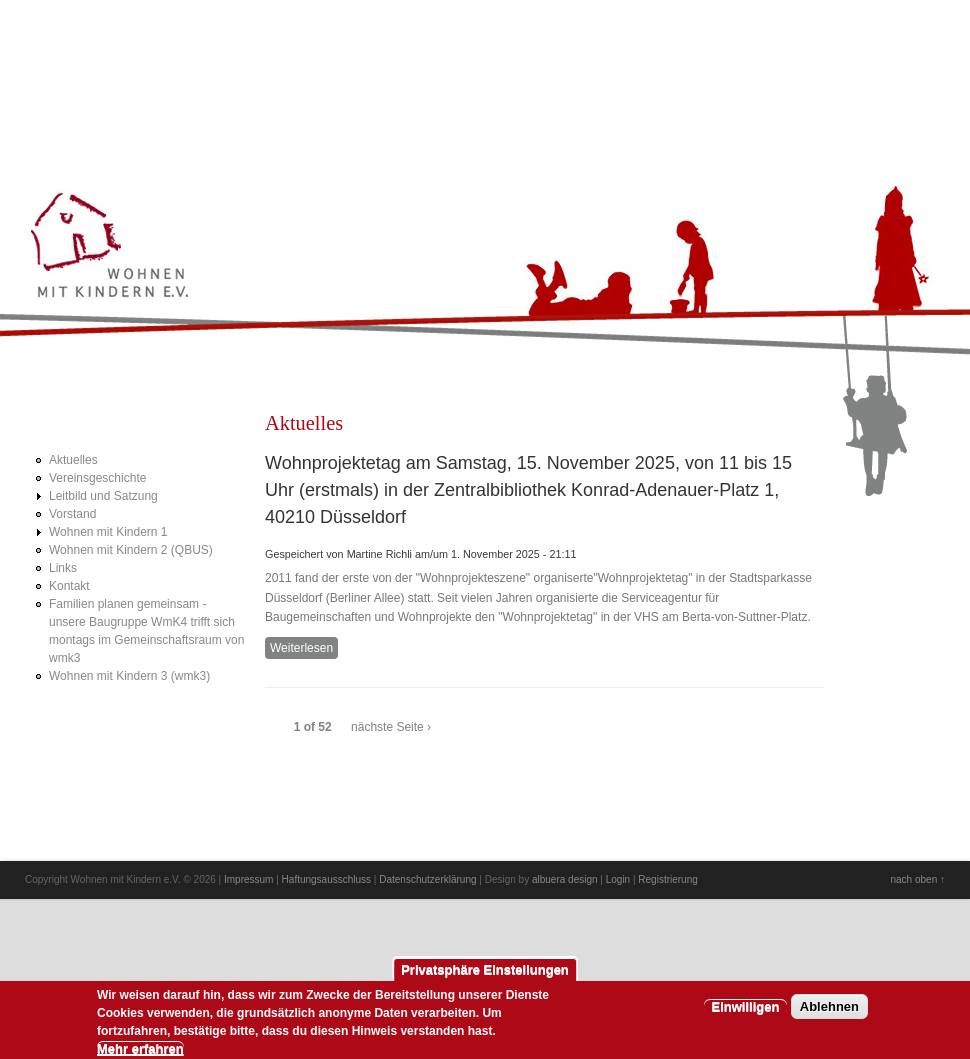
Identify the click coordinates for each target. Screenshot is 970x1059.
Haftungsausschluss (327, 879)
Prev (869, 36)
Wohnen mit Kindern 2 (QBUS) (131, 550)
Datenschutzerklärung (427, 879)
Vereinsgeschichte (97, 478)
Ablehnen (829, 1013)
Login (618, 879)
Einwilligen (746, 1013)
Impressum (248, 879)
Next (904, 36)
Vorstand (72, 514)
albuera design (565, 879)
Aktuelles (73, 460)
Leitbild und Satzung (103, 496)
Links (63, 568)
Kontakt (69, 586)
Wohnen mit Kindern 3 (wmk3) (129, 676)
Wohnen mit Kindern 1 (108, 532)
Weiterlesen (304, 649)
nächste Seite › (391, 727)
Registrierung (667, 879)
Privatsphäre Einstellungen (485, 976)
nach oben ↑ (918, 879)
